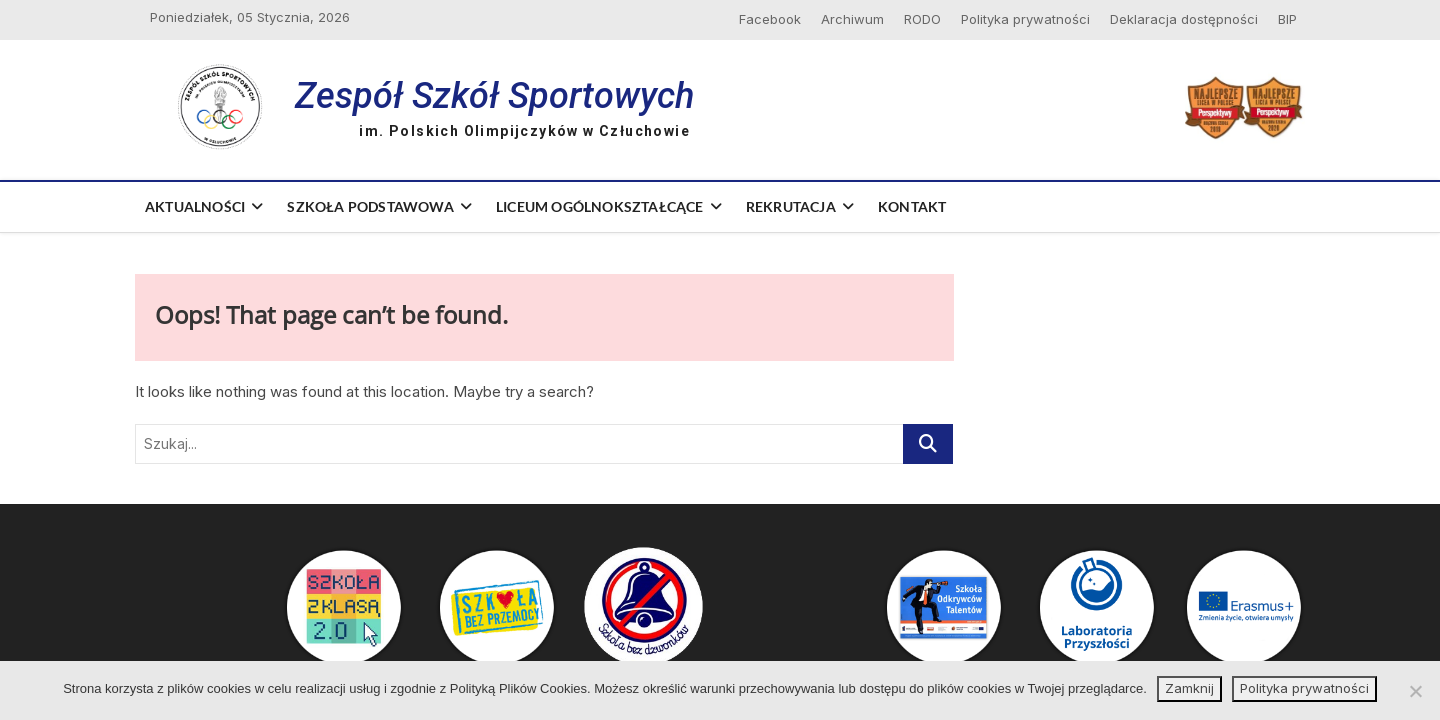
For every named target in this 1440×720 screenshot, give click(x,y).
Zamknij (1189, 688)
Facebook (770, 19)
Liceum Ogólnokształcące (600, 206)
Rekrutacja (791, 206)
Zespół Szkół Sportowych (494, 96)
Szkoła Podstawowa (370, 206)
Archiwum (852, 19)
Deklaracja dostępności (1184, 19)
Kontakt (912, 206)
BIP (1287, 19)
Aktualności (195, 206)
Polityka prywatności (1025, 19)
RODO (922, 19)
